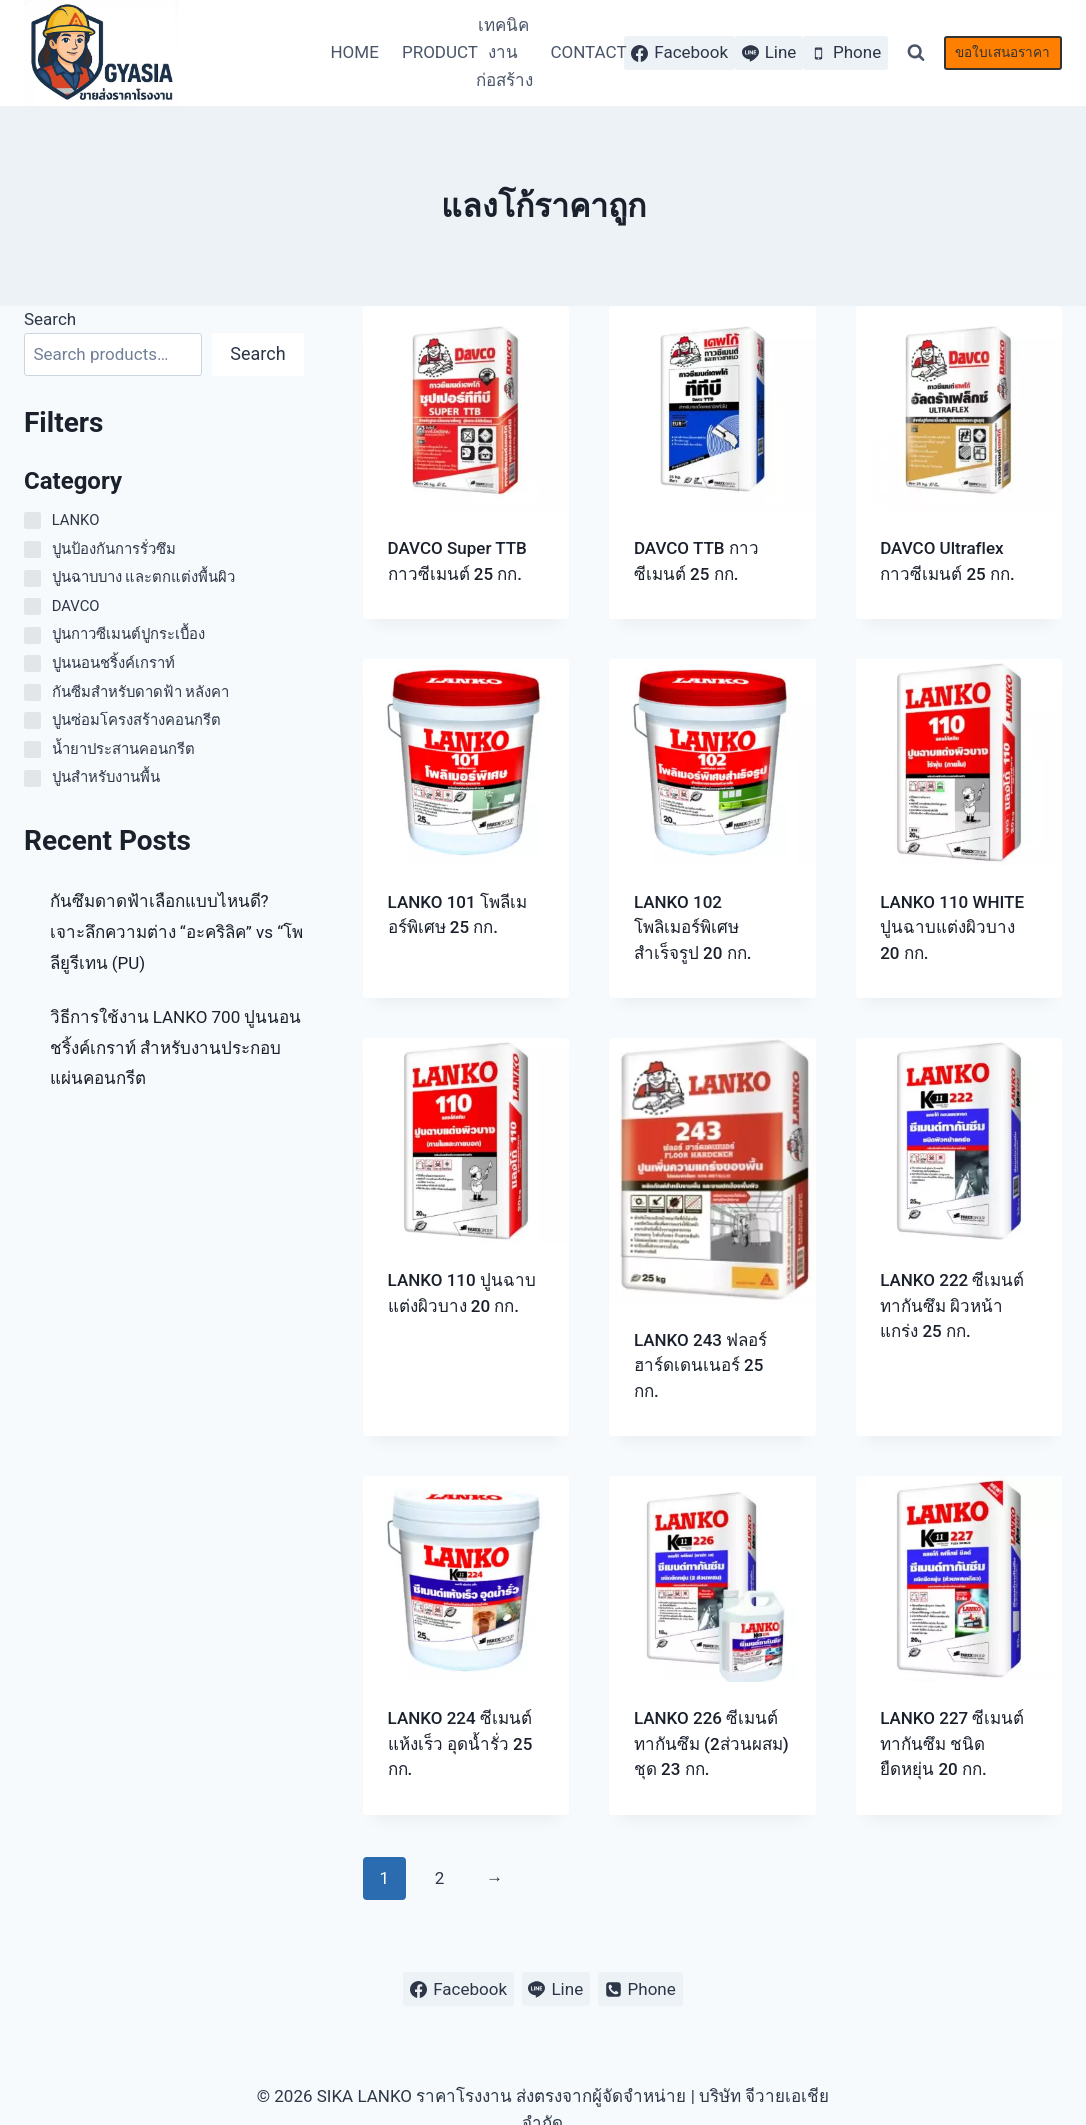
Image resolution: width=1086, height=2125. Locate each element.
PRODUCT (434, 52)
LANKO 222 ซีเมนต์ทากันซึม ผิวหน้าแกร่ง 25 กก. (952, 1305)
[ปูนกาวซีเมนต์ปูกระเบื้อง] (32, 635)
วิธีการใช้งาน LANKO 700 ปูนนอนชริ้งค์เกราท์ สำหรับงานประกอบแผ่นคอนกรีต (176, 1047)
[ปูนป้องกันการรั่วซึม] (32, 549)
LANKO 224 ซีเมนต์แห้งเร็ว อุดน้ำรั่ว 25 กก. (460, 1743)
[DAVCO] (32, 606)
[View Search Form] (916, 53)
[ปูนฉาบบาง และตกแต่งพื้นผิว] (32, 578)
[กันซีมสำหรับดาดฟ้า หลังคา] (32, 692)
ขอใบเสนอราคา (1002, 52)
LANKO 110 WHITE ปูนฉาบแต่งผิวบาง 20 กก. (952, 927)
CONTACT (582, 52)
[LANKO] (32, 520)
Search (50, 319)
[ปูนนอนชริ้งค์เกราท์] (32, 663)
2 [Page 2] (440, 1878)
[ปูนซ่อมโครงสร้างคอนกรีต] (32, 720)
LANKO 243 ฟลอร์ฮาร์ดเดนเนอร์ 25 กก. (700, 1365)
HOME (354, 52)
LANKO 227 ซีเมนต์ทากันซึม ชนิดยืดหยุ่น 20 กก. (952, 1743)
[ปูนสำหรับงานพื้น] (32, 778)
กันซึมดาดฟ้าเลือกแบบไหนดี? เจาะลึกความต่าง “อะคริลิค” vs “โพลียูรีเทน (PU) (177, 931)
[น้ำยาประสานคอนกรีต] (32, 749)
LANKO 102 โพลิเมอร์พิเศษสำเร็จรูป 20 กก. (693, 927)
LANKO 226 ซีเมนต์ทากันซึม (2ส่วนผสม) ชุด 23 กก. (711, 1743)
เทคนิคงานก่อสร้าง (504, 52)
